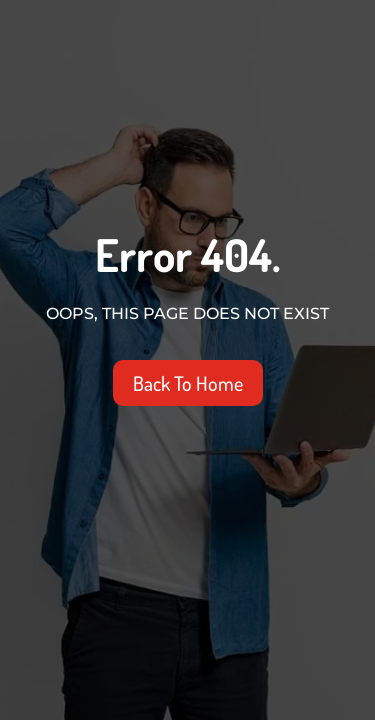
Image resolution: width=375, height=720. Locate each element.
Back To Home (188, 383)
